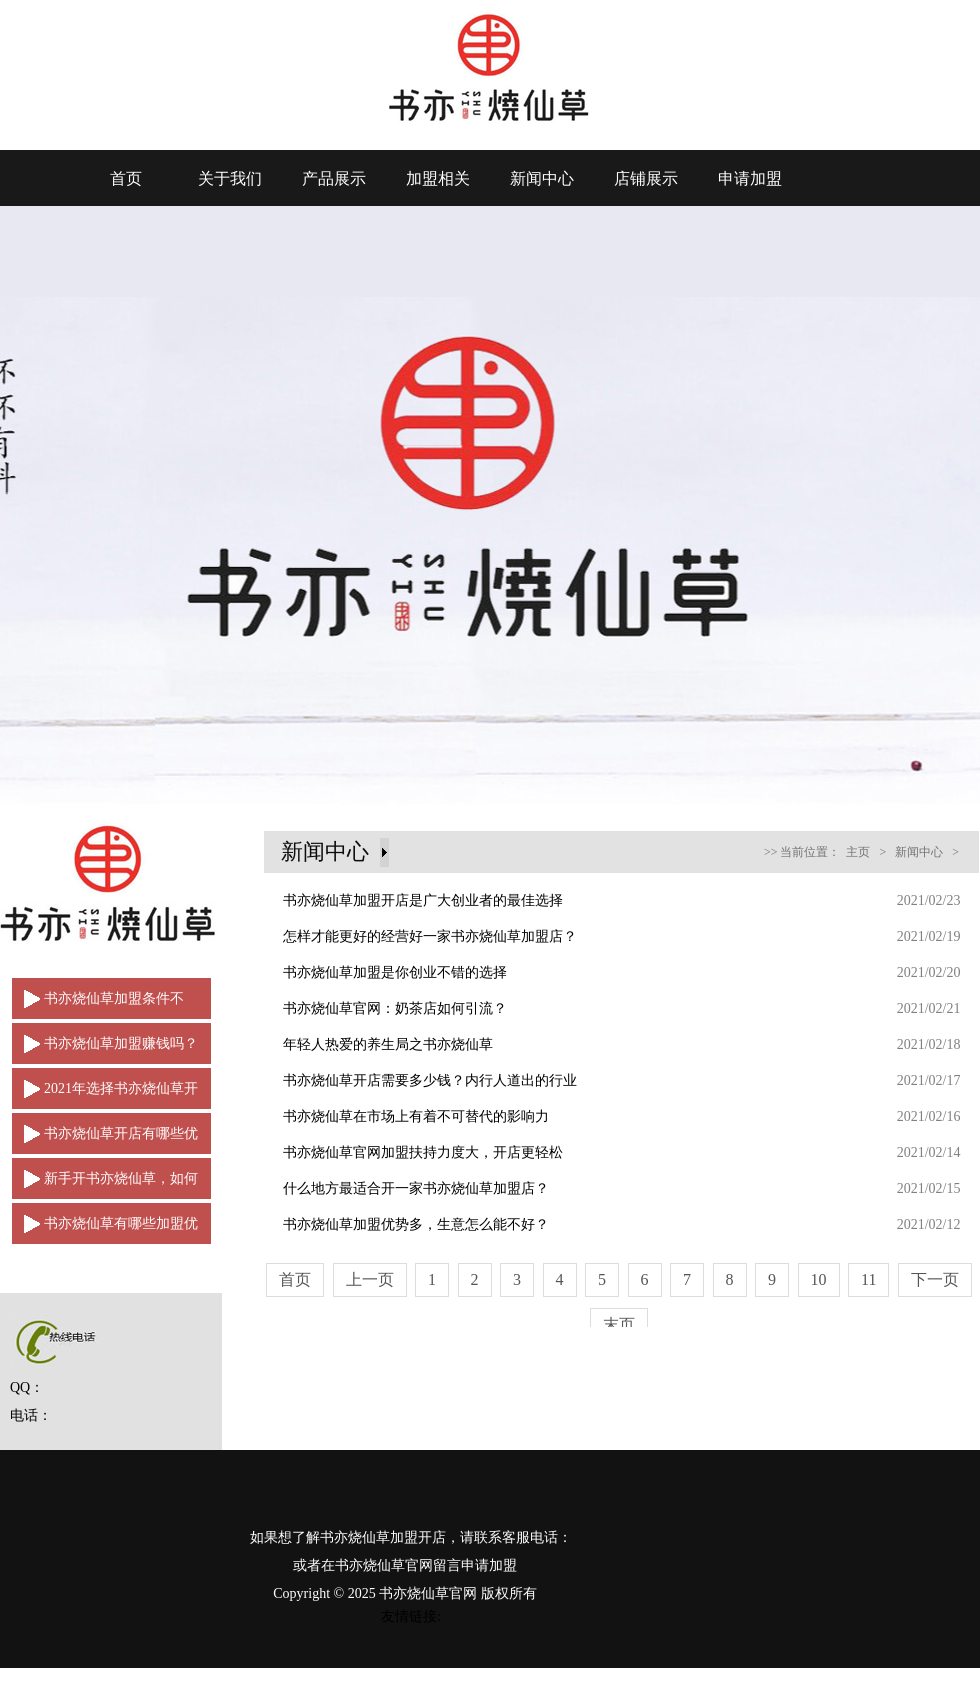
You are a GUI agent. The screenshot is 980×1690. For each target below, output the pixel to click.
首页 (126, 178)
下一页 (935, 1279)
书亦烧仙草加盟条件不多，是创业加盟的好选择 (98, 1005)
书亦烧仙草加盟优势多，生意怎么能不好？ (416, 1224)
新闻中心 (542, 178)
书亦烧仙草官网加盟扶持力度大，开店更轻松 (423, 1152)
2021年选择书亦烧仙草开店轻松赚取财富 (105, 1095)
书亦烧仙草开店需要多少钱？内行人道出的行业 (430, 1080)
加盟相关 (438, 178)
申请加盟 (750, 178)
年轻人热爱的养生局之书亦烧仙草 (388, 1044)
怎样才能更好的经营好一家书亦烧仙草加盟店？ (430, 936)
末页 (619, 1324)
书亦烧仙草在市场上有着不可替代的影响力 (416, 1116)
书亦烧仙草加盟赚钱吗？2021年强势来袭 (105, 1050)
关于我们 (230, 178)
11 (868, 1279)
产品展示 (334, 178)
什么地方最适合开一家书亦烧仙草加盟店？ (416, 1188)
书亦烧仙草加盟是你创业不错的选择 (395, 972)
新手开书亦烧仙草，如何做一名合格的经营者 (105, 1185)
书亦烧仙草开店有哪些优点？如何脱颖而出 (105, 1140)
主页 (858, 852)
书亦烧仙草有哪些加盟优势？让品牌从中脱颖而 (105, 1230)
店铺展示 (646, 178)
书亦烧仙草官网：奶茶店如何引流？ (395, 1008)
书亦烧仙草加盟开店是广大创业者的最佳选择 (423, 900)
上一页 (370, 1279)
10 (819, 1279)
